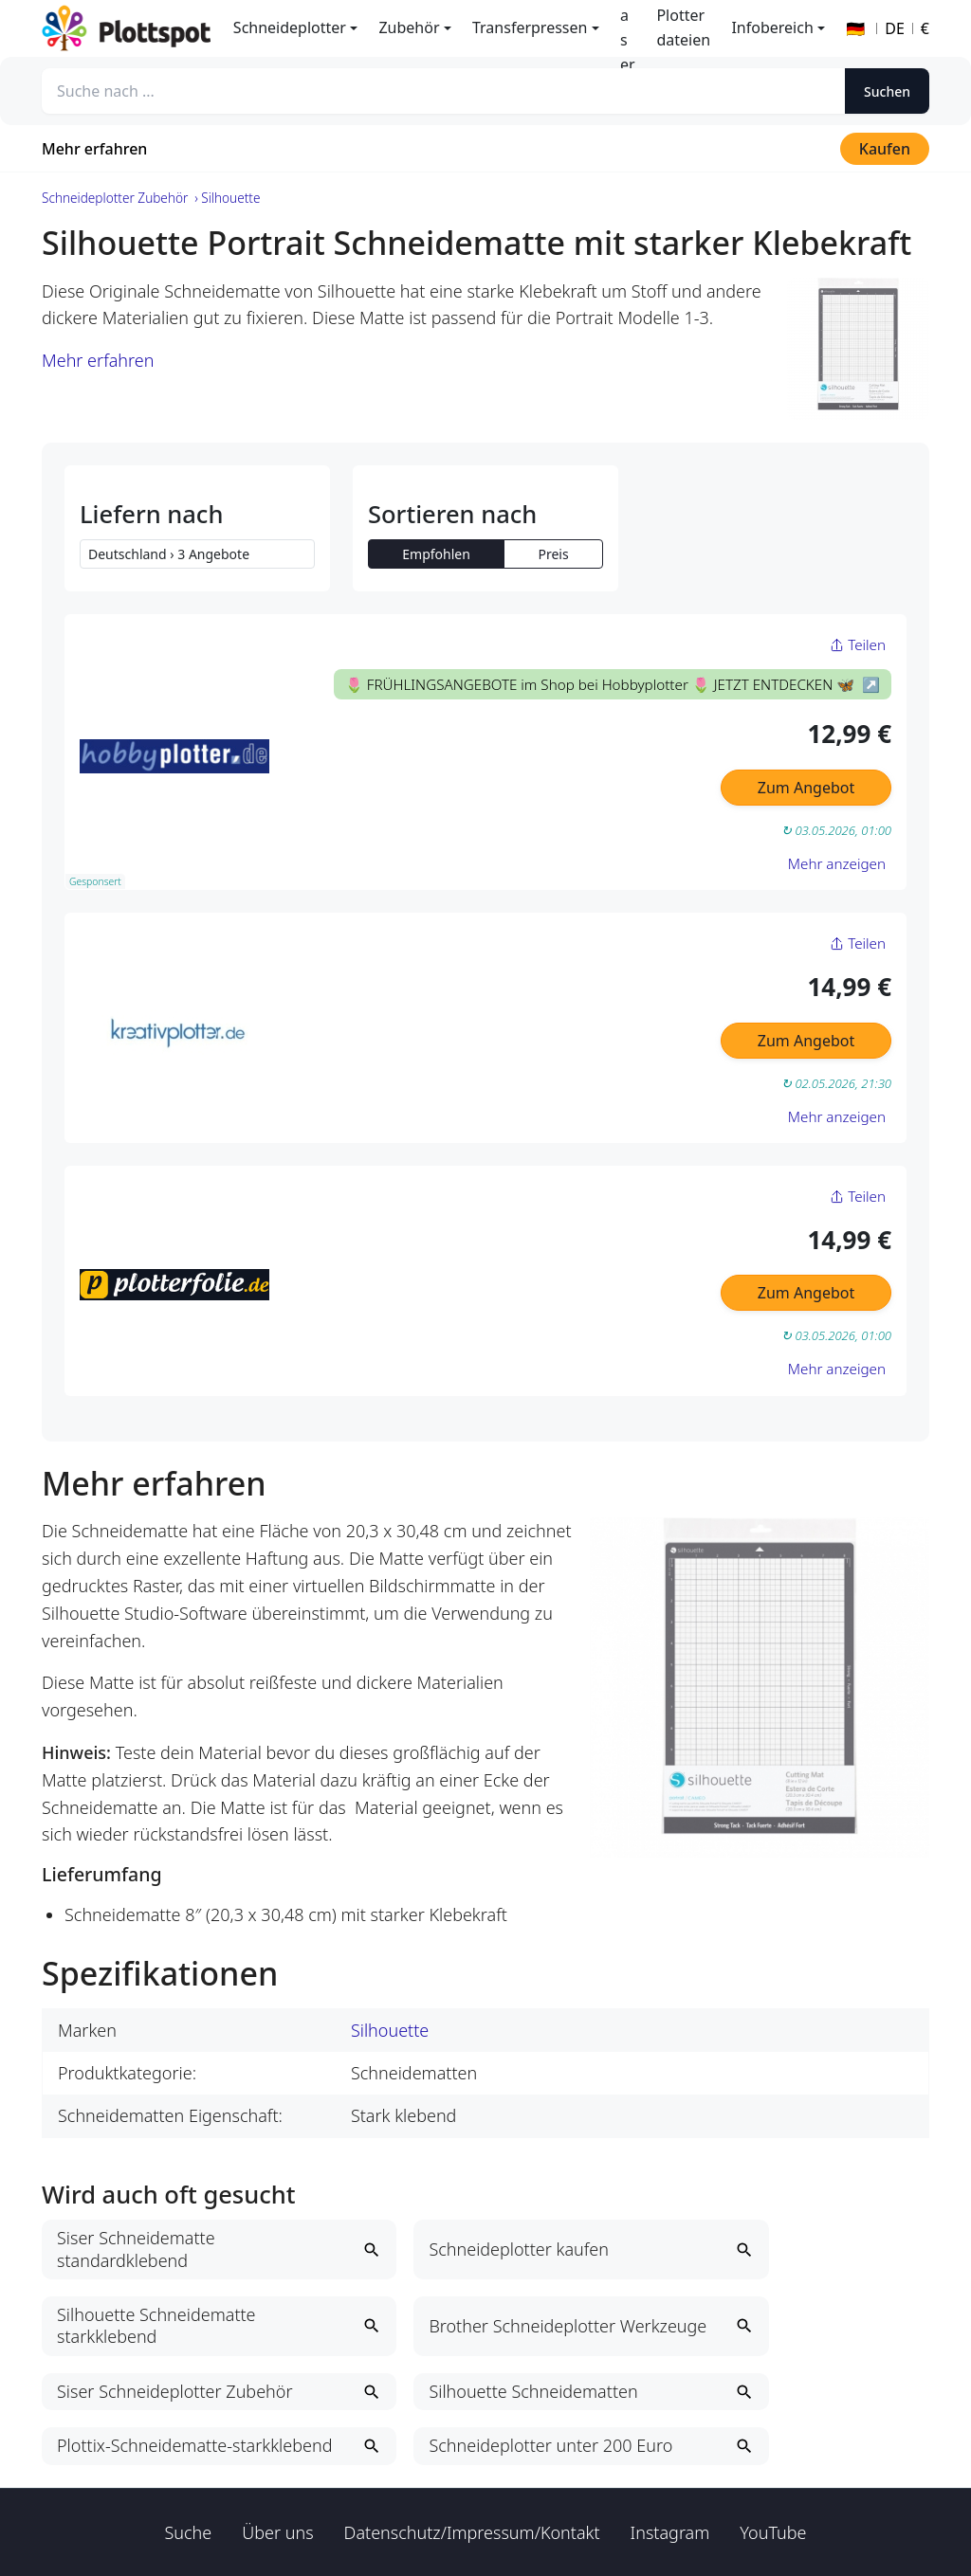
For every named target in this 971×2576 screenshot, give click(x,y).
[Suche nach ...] (443, 91)
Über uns (277, 2532)
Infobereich (772, 27)
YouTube (773, 2532)
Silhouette (390, 2030)
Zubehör (408, 27)
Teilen (858, 644)
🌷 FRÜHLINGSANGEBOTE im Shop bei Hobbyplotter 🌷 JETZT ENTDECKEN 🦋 (601, 684)
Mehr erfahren (94, 148)
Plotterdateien (683, 27)
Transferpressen (529, 27)
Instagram (670, 2532)
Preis (553, 554)
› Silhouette (227, 198)
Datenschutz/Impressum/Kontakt (472, 2532)
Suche (188, 2532)
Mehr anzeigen (837, 863)
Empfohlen (436, 554)
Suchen (887, 91)
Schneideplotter (289, 27)
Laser (627, 28)
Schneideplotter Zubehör (115, 198)
